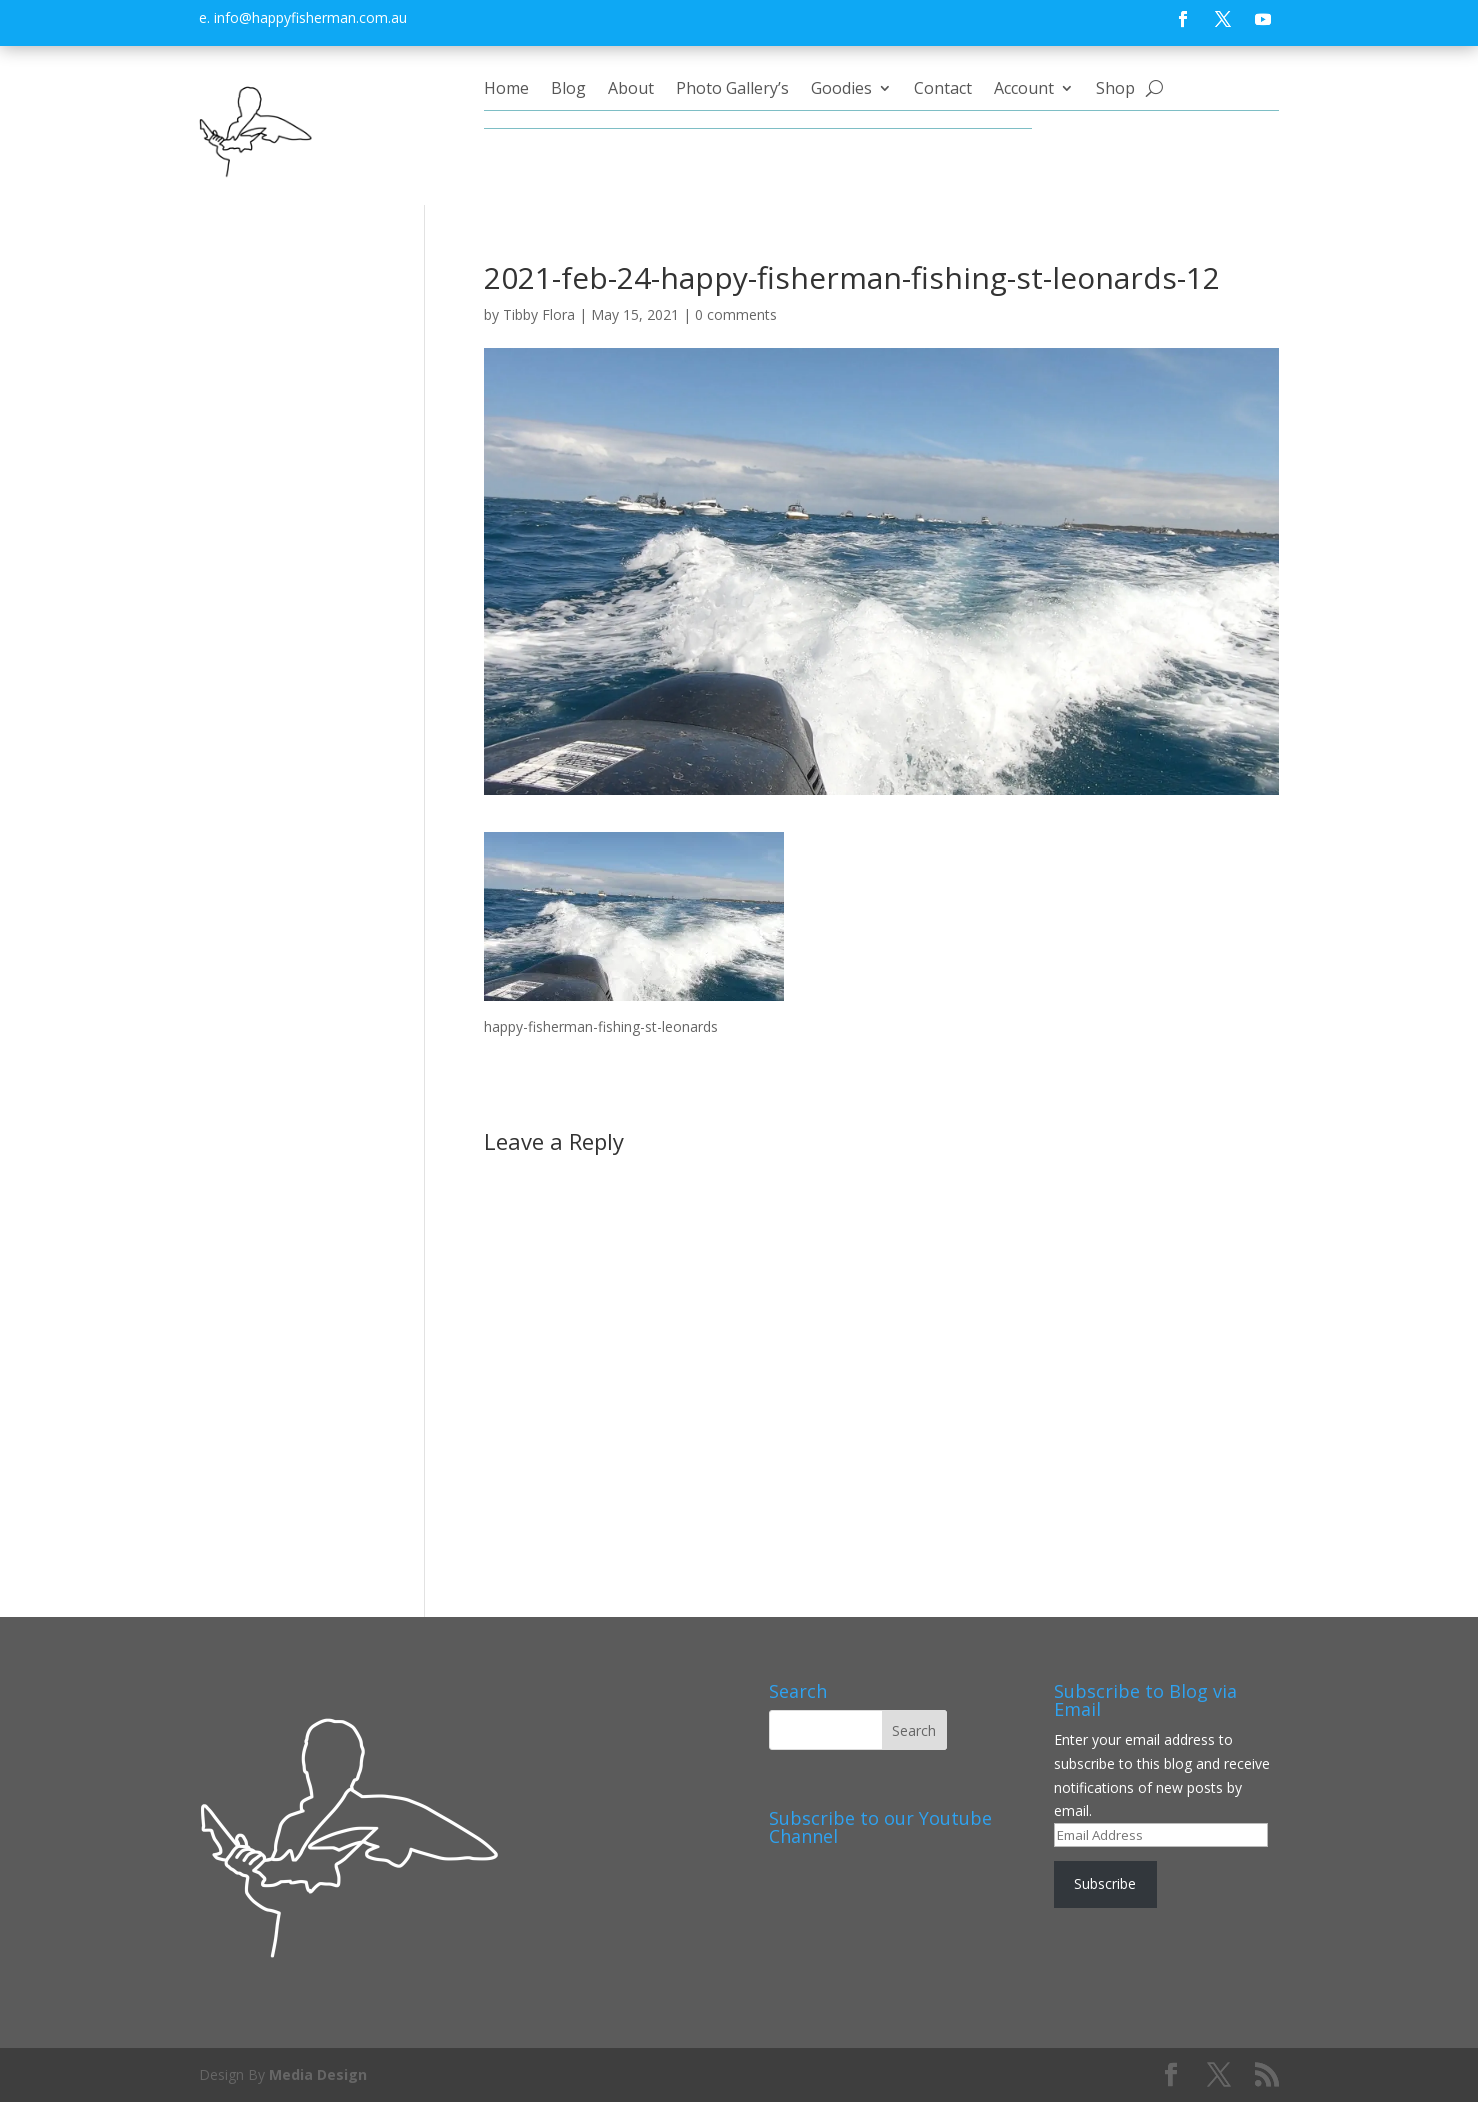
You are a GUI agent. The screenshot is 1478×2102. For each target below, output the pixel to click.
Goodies (841, 90)
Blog (568, 90)
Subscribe (1105, 1883)
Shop (1115, 90)
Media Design (318, 2074)
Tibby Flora (539, 314)
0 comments (736, 314)
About (631, 90)
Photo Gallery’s (732, 90)
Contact (943, 90)
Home (506, 90)
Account (1024, 90)
